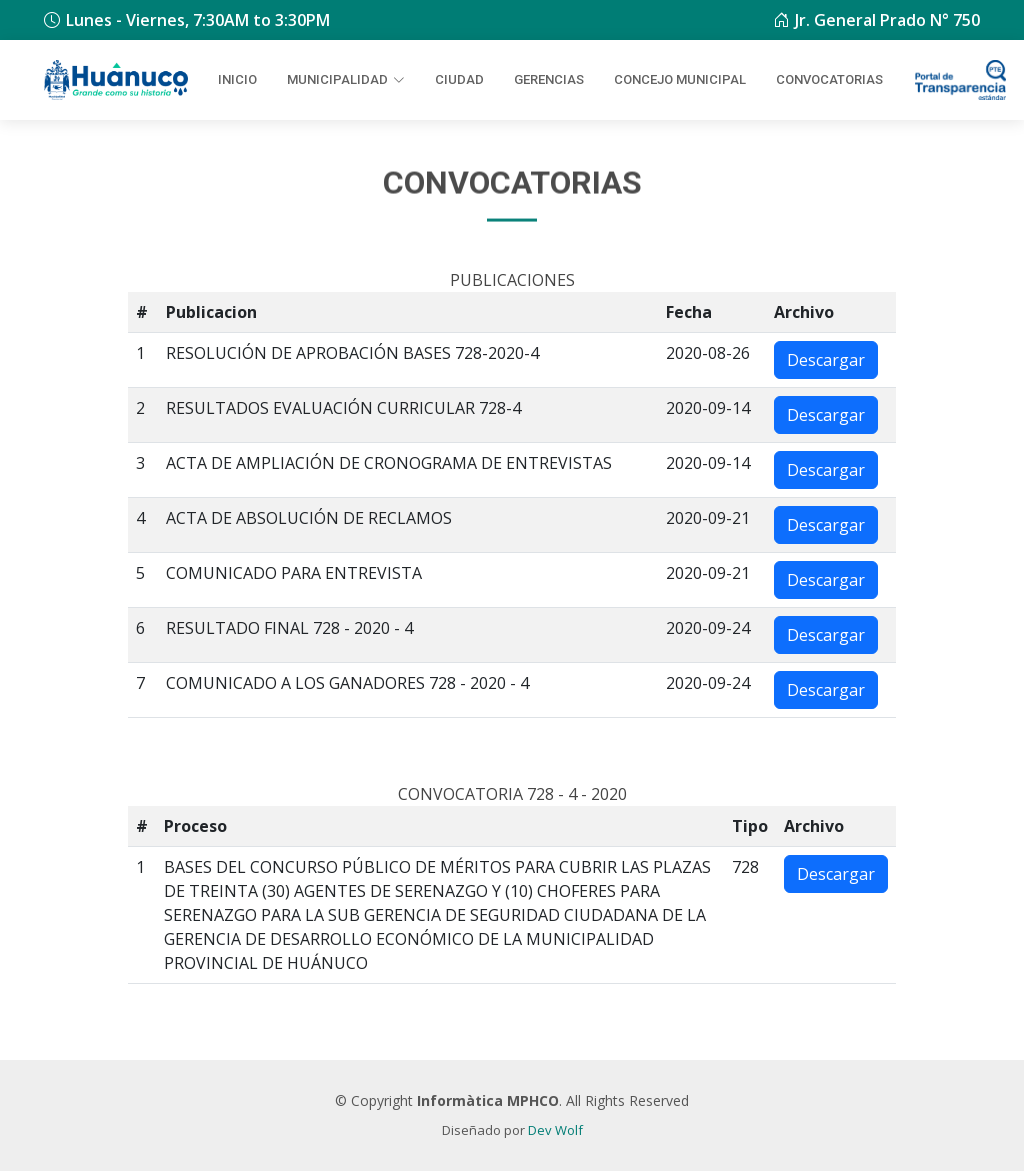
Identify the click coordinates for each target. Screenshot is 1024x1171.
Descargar (826, 360)
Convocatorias (829, 79)
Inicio (237, 79)
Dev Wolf (555, 1130)
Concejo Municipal (680, 79)
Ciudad (459, 79)
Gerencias (549, 79)
